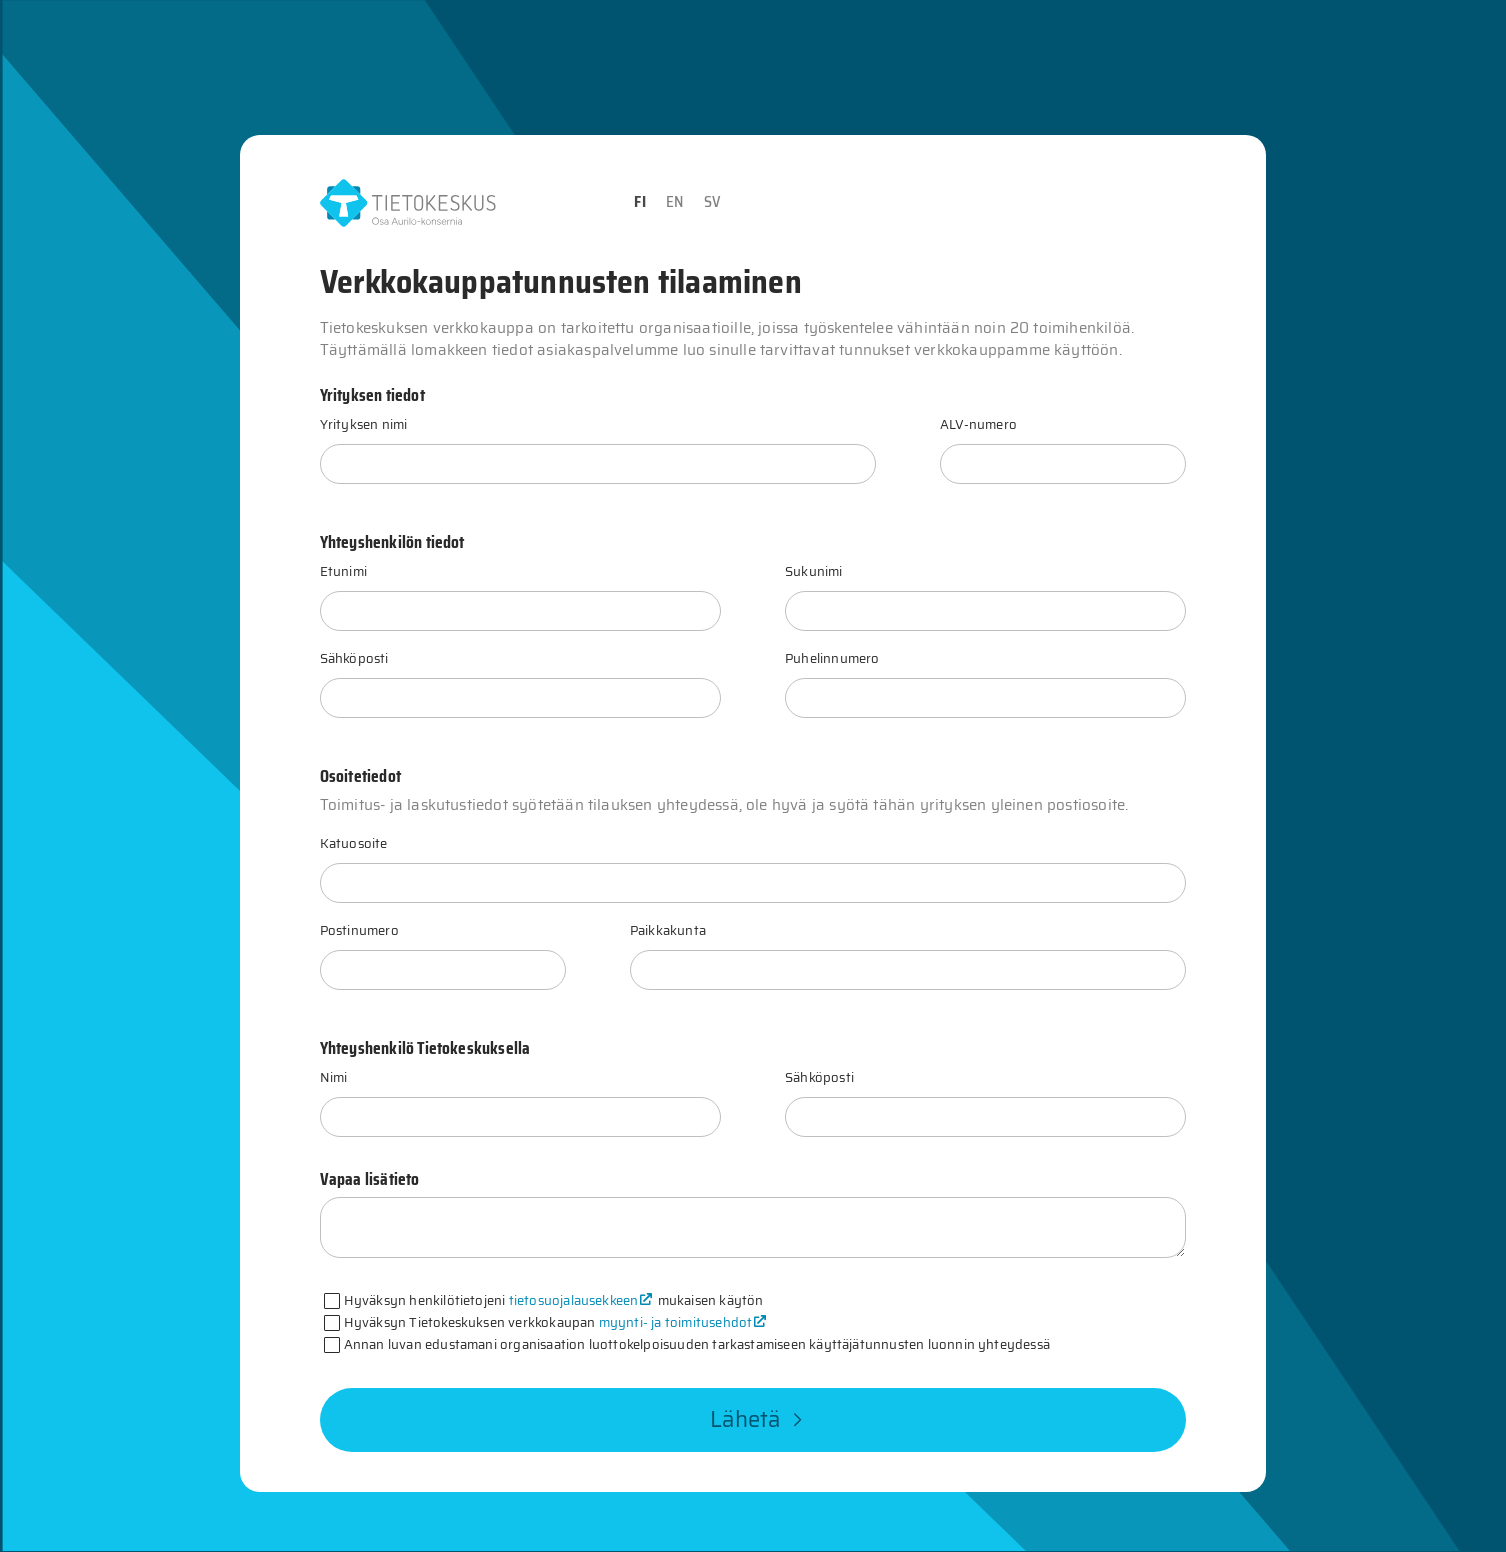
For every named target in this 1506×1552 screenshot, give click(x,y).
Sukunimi (814, 571)
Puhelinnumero (832, 658)
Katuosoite (354, 843)
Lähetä (757, 1419)
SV (712, 202)
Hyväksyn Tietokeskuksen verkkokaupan (556, 1322)
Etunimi (343, 571)
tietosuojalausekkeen (574, 1300)
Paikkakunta (668, 930)
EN (674, 202)
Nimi (334, 1077)
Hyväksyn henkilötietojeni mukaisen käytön (554, 1300)
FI (639, 202)
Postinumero (359, 930)
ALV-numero (978, 424)
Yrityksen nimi (364, 424)
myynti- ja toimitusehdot (676, 1322)
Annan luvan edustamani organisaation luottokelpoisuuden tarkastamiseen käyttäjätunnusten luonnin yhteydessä (697, 1344)
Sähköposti (354, 658)
